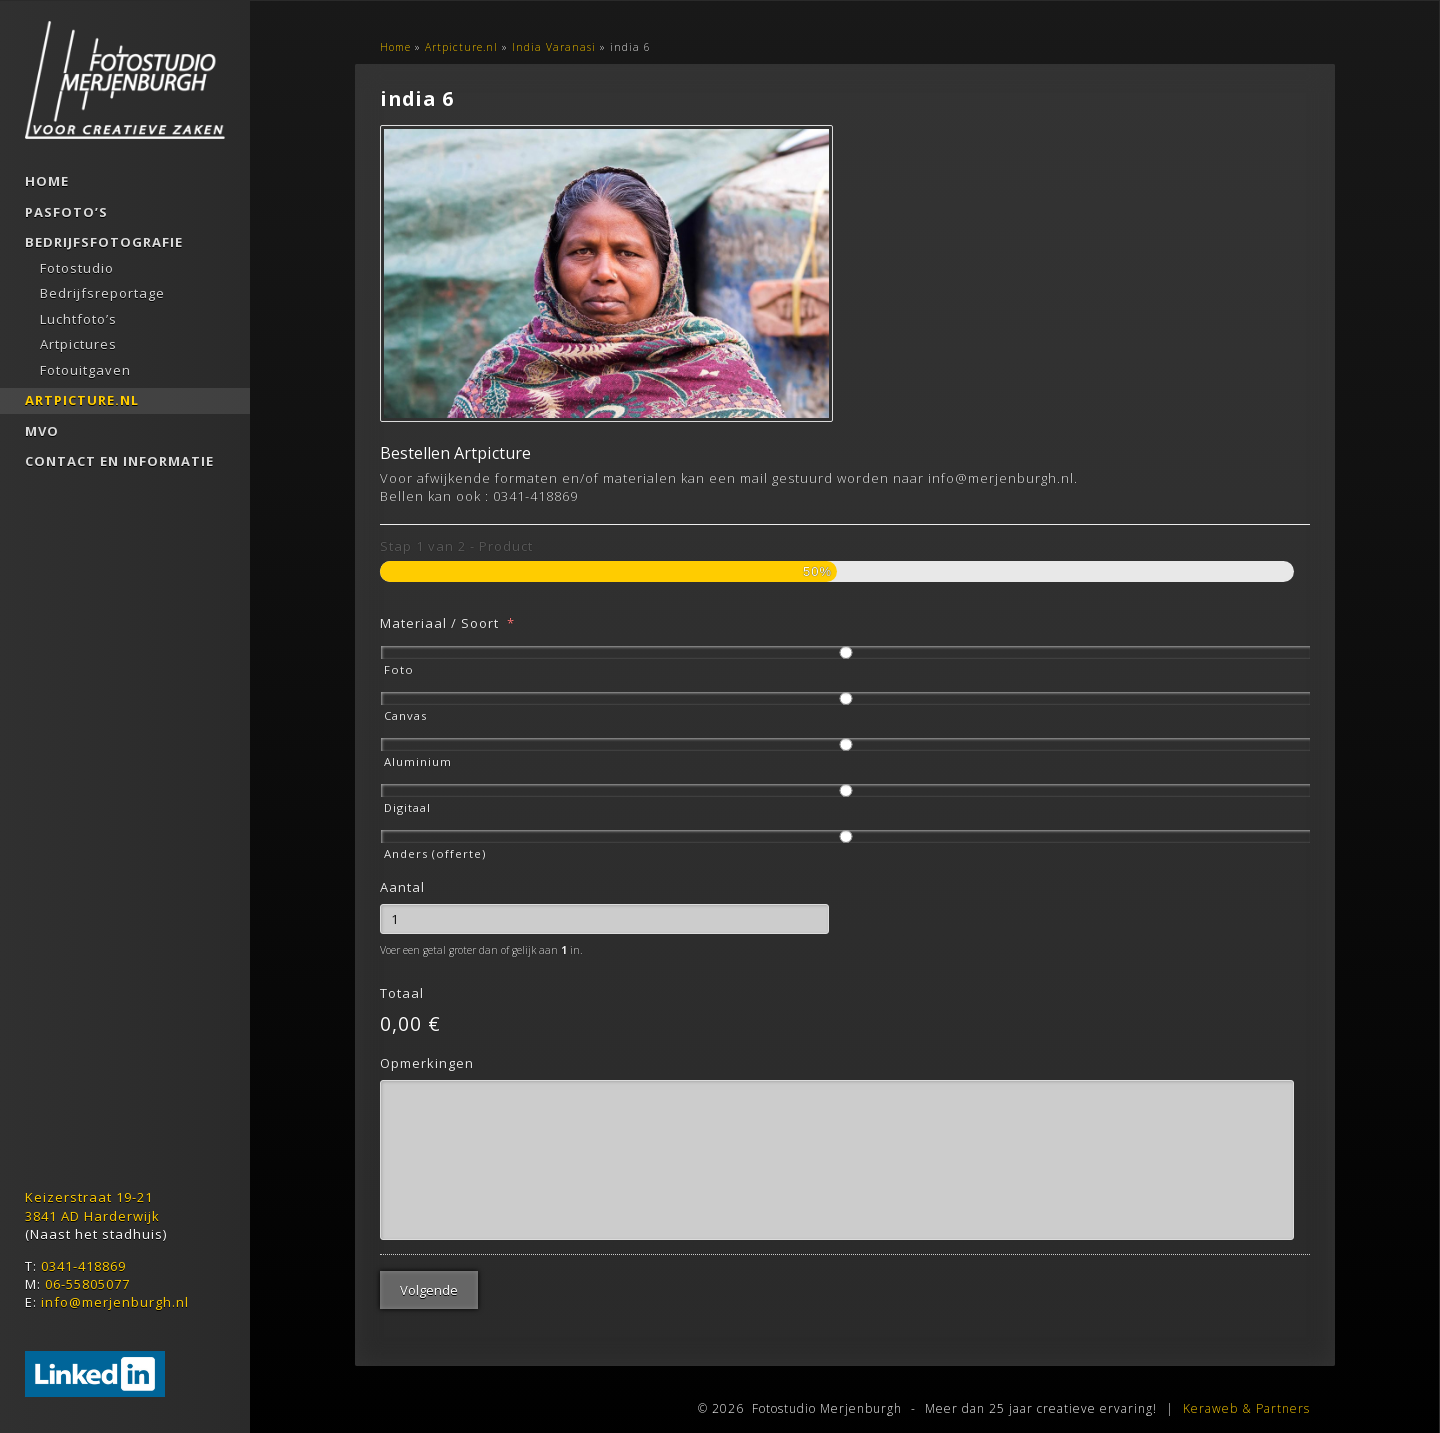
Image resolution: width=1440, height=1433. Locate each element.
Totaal (402, 985)
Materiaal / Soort (447, 614)
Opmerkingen (427, 1054)
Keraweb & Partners (1246, 1384)
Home (395, 47)
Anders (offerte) (435, 845)
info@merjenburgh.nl (115, 1302)
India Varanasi (554, 47)
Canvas (405, 707)
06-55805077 (87, 1284)
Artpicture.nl (461, 47)
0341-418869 (83, 1266)
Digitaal (407, 799)
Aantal (402, 879)
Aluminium (418, 753)
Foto (399, 661)
